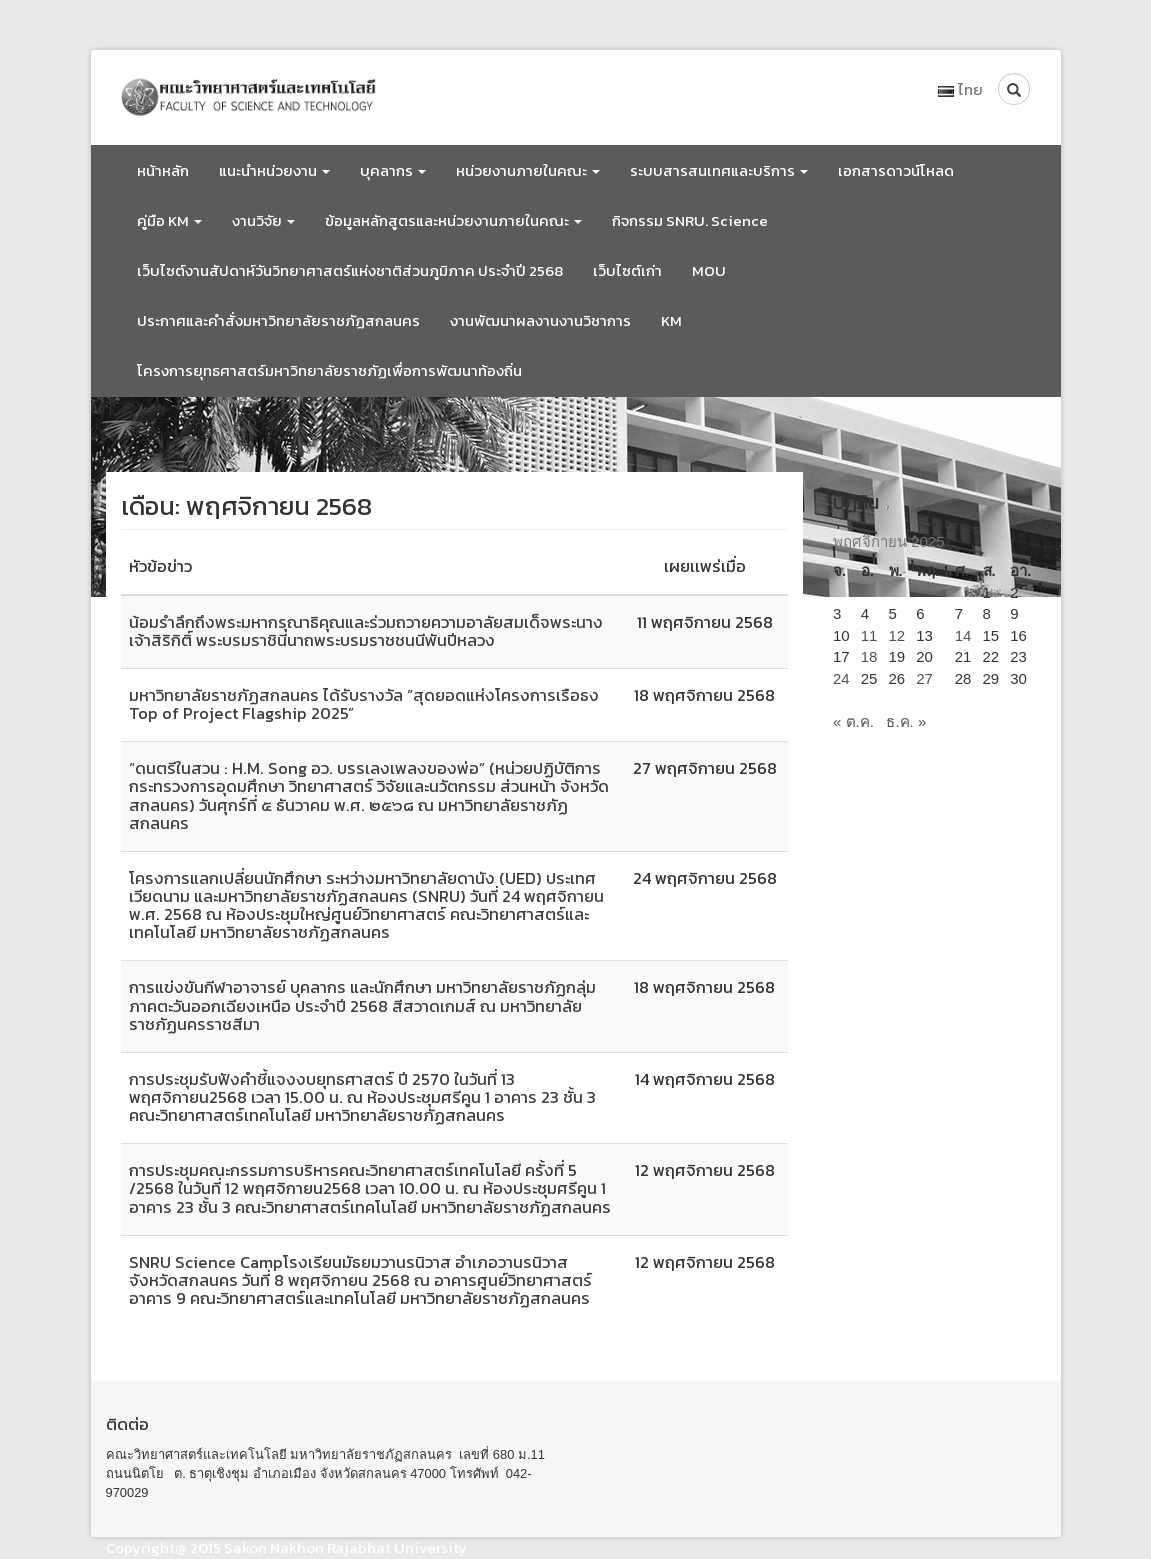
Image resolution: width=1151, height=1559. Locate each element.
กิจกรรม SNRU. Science (690, 220)
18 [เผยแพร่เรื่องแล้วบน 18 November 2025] (869, 656)
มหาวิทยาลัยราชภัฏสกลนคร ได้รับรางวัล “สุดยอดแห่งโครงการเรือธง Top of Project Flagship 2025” (364, 704)
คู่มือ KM (169, 220)
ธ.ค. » (906, 721)
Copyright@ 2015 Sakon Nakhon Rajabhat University (286, 1547)
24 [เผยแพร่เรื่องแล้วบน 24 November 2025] (841, 678)
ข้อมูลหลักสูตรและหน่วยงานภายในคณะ (453, 220)
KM (671, 320)
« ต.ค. (853, 721)
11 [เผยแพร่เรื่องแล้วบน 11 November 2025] (869, 635)
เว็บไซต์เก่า (627, 270)
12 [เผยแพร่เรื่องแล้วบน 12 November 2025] (897, 635)
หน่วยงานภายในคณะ (528, 170)
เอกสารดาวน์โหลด (896, 170)
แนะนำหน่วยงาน (274, 170)
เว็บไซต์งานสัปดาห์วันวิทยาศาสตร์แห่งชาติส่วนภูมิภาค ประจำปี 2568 (350, 270)
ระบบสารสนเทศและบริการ (719, 170)
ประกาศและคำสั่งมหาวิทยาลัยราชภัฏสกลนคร (278, 320)
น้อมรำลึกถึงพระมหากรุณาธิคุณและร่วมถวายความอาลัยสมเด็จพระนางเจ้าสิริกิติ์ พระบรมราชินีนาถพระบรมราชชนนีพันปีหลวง (366, 631)
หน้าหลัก (163, 170)
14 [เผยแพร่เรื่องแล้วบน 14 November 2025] (963, 635)
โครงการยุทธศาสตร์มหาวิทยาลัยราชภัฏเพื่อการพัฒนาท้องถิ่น (329, 370)
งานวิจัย (263, 220)
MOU (709, 270)
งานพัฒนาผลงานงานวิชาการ (540, 320)
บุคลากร (393, 170)
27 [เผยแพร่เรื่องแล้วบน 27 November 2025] (924, 678)
